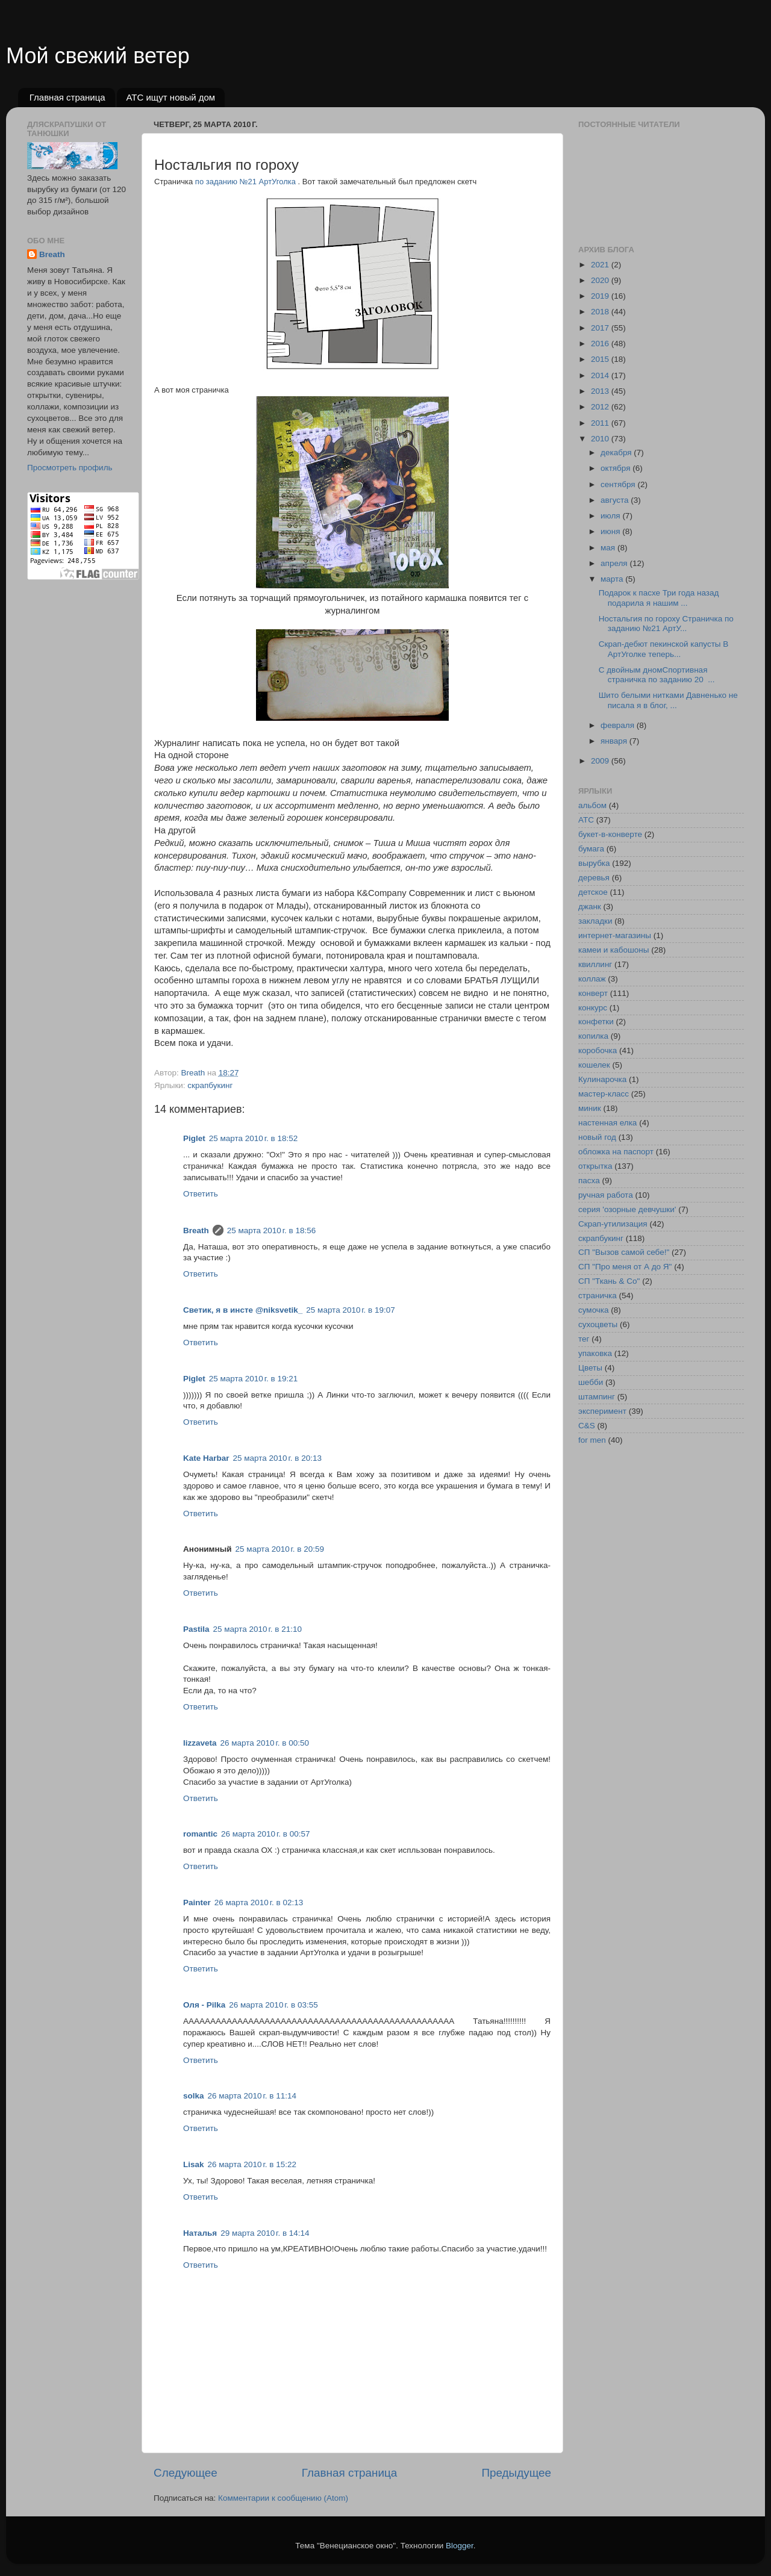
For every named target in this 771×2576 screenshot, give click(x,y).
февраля (619, 725)
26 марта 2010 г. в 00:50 (264, 1742)
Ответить (200, 1193)
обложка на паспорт (616, 1151)
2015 (601, 359)
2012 (601, 406)
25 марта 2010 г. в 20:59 (280, 1549)
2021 (601, 264)
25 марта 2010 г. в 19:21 (253, 1378)
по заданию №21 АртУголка (246, 181)
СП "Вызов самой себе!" (623, 1252)
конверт (593, 993)
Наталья (200, 2233)
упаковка (595, 1353)
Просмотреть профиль (70, 467)
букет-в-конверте (610, 834)
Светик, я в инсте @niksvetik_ (242, 1309)
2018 (601, 311)
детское (593, 892)
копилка (593, 1036)
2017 (601, 327)
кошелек (594, 1064)
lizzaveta (200, 1742)
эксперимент (602, 1411)
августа (616, 500)
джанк (589, 906)
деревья (594, 877)
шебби (590, 1382)
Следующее (185, 2472)
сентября (619, 484)
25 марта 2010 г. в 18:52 (253, 1138)
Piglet (194, 1138)
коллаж (592, 978)
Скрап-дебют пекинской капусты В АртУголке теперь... (664, 648)
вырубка (594, 863)
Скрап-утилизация (613, 1223)
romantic (200, 1833)
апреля (615, 563)
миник (589, 1108)
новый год (597, 1137)
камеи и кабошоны (613, 949)
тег (583, 1338)
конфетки (596, 1021)
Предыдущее (516, 2472)
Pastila (196, 1629)
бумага (591, 848)
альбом (592, 805)
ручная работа (605, 1194)
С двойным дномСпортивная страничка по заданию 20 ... (657, 674)
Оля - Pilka (204, 2004)
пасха (589, 1180)
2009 (601, 760)
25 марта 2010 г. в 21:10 (257, 1629)
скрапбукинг (210, 1085)
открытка (595, 1166)
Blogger (459, 2545)
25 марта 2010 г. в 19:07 (350, 1309)
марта (613, 578)
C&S (586, 1425)
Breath (196, 1230)
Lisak (193, 2164)
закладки (595, 921)
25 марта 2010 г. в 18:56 (271, 1230)
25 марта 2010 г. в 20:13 (277, 1458)
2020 (601, 280)
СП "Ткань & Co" (609, 1281)
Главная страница (67, 97)
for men (592, 1440)
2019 (601, 295)
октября (616, 468)
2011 (601, 423)
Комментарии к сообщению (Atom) (283, 2498)
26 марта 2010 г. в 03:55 (273, 2004)
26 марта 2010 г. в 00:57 (265, 1833)
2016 (601, 343)
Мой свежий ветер (98, 55)
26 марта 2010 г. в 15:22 (252, 2164)
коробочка (597, 1050)
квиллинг (595, 964)
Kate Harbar (206, 1458)
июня (611, 531)
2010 (601, 438)
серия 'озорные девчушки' (627, 1209)
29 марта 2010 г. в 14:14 (264, 2233)
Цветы (590, 1367)
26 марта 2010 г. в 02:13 (258, 1902)
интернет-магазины (614, 935)
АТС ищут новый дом (170, 97)
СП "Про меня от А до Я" (625, 1266)
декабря (617, 452)
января (615, 740)
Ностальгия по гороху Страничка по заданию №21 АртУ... (666, 623)
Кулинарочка (602, 1079)
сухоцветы (597, 1324)
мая (609, 547)
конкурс (592, 1007)
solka (193, 2095)
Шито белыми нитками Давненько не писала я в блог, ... (668, 700)
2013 (601, 391)
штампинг (596, 1396)
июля (611, 515)
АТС (586, 819)
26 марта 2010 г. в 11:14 (252, 2095)
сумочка (593, 1309)
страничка (597, 1295)
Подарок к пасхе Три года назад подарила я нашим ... (660, 597)
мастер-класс (603, 1093)
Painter (197, 1902)
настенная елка (607, 1122)
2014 (601, 375)
